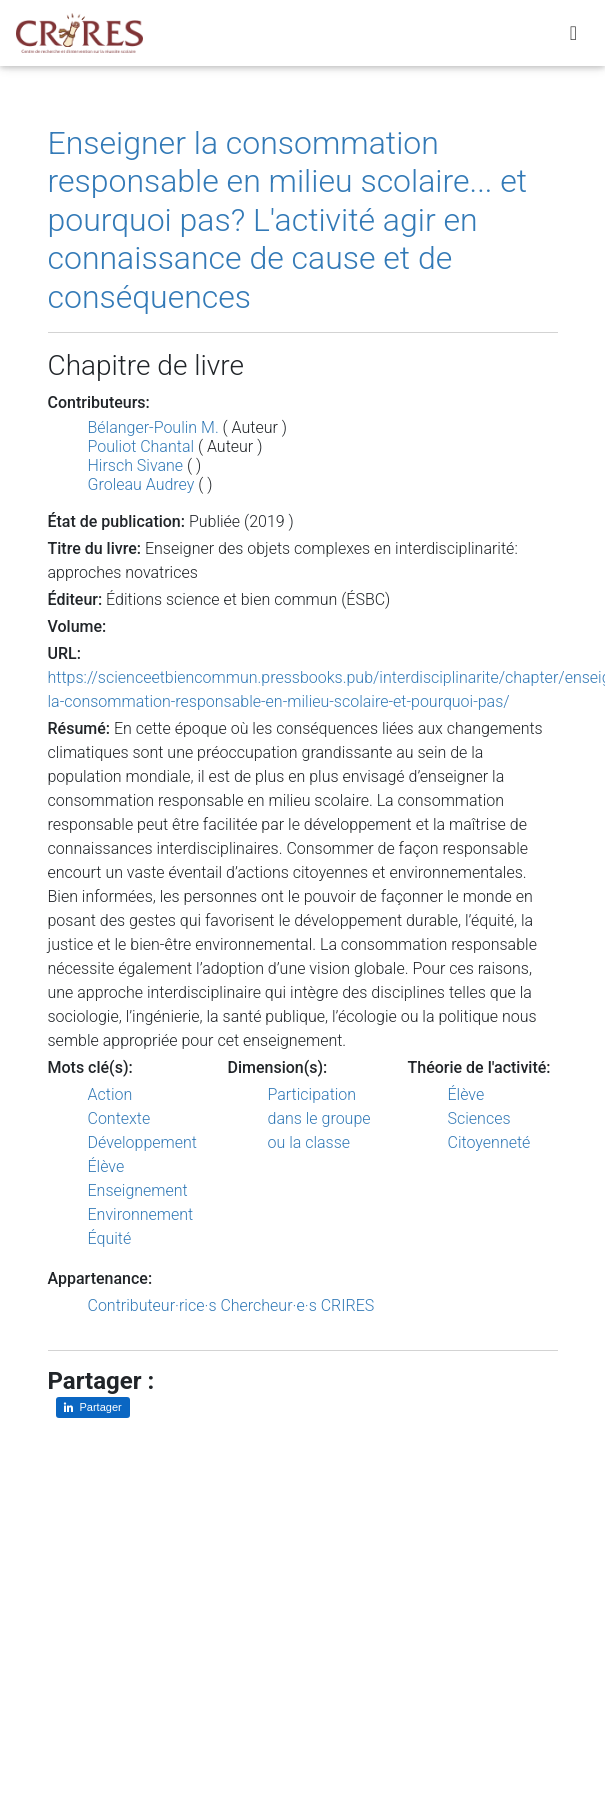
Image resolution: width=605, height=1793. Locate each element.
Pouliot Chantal (141, 446)
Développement (143, 1142)
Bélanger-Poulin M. (153, 427)
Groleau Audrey (141, 484)
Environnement (141, 1214)
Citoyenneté (489, 1142)
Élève (106, 1166)
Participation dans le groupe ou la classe (319, 1118)
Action (110, 1094)
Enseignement (138, 1190)
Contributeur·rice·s (152, 1305)
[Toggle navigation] (573, 36)
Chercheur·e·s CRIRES (297, 1305)
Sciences (479, 1118)
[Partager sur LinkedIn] (93, 1407)
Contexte (119, 1118)
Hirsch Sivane (136, 465)
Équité (110, 1238)
